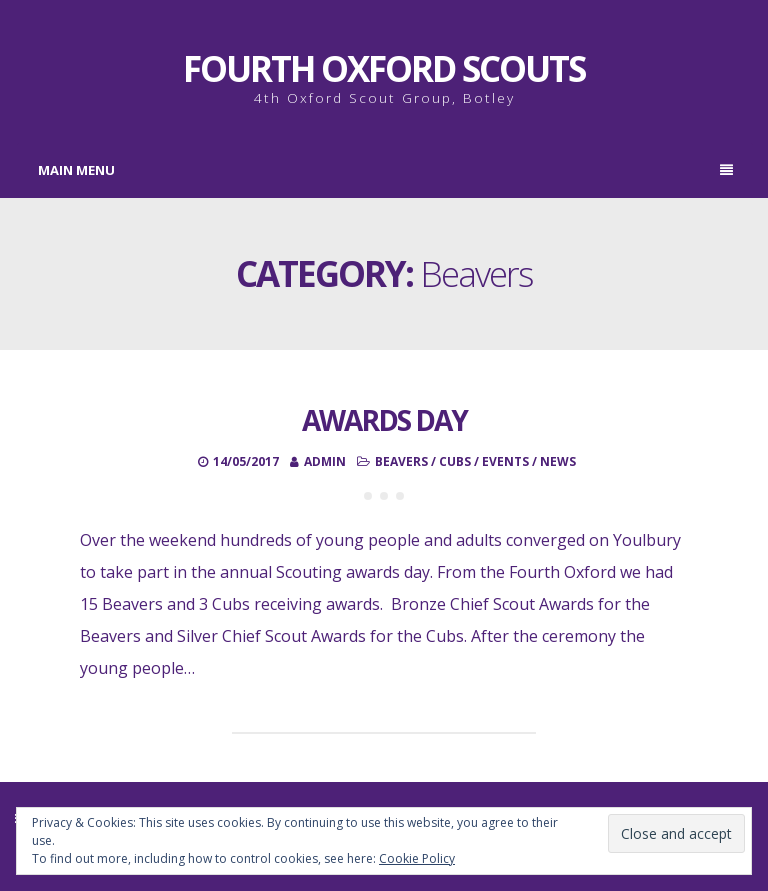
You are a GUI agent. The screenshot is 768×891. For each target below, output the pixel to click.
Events (505, 461)
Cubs (455, 461)
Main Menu (385, 170)
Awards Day (384, 420)
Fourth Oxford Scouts (384, 68)
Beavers (401, 461)
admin (325, 461)
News (558, 461)
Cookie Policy (417, 858)
